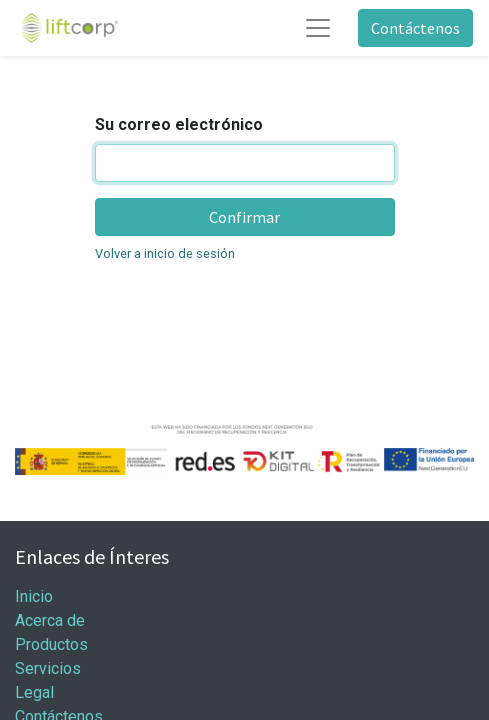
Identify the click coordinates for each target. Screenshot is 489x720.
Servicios (48, 668)
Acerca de (50, 620)
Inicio (34, 596)
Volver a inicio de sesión (165, 253)
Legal (34, 692)
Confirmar (244, 217)
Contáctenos (415, 28)
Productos (51, 644)
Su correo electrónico (179, 124)
